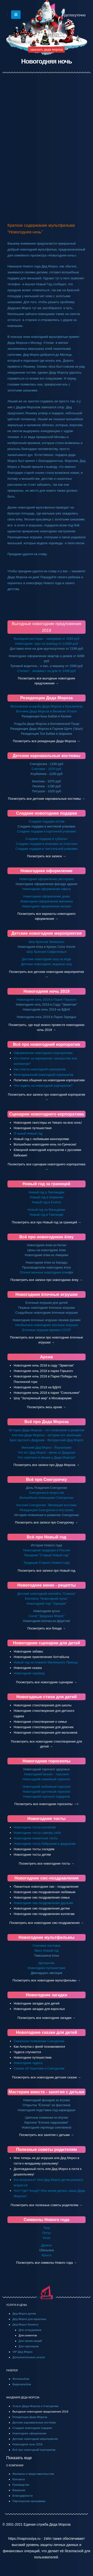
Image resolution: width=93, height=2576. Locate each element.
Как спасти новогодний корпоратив (40, 1069)
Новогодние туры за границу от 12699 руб (46, 643)
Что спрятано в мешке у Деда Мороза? (46, 1457)
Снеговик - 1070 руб (46, 769)
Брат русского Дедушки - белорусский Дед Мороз (46, 1440)
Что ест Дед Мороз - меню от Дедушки (46, 1452)
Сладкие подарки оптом (46, 821)
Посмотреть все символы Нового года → (46, 2262)
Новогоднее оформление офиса (46, 889)
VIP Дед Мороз (22, 2351)
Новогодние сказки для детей (46, 2032)
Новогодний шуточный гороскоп (46, 1791)
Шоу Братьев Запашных (46, 942)
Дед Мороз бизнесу (25, 2324)
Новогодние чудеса (28, 2063)
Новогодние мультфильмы (46, 1937)
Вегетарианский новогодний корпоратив (43, 1075)
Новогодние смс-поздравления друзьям (43, 1903)
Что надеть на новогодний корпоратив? (43, 1085)
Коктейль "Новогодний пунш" (46, 1598)
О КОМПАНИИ (14, 2465)
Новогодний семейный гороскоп (46, 1779)
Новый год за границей (46, 1183)
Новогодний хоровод (29, 1673)
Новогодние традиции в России (46, 1550)
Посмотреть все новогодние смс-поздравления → (46, 1923)
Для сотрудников (30, 2329)
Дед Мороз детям (24, 2313)
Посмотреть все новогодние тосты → (46, 1863)
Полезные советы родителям (46, 2149)
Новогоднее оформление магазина (46, 901)
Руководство (20, 2484)
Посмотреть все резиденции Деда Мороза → (46, 741)
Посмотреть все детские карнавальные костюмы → (46, 798)
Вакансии (18, 2490)
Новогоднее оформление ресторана (46, 879)
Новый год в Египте (46, 1202)
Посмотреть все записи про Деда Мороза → (47, 1465)
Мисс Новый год (46, 1950)
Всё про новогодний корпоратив (46, 1044)
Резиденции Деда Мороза (46, 698)
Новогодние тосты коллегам (35, 1827)
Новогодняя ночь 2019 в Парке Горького (46, 999)
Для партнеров (29, 2346)
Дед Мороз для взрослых (29, 2319)
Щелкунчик (46, 1963)
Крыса (46, 2255)
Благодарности (22, 2495)
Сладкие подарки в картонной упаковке (46, 831)
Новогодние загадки (46, 1995)
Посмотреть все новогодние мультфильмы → (47, 1980)
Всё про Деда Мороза (46, 1421)
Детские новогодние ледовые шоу (46, 964)
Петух (46, 2233)
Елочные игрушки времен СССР (46, 1330)
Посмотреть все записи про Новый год (46, 1570)
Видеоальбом (21, 2384)
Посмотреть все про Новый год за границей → (46, 1222)
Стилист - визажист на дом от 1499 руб (46, 671)
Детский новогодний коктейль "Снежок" (46, 1593)
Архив (46, 1357)
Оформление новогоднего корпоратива (43, 1053)
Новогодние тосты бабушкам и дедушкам (45, 1843)
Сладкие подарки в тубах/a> (46, 839)
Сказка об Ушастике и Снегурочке (39, 2068)
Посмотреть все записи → (46, 856)
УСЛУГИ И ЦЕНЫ (16, 2305)
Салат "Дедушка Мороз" (47, 1616)
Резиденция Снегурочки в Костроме (46, 1510)
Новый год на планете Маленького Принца (46, 1662)
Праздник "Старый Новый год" (46, 1555)
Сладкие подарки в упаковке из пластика (46, 844)
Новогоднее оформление (47, 870)
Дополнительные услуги (28, 2357)
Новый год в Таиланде (46, 1214)
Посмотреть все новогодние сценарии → (46, 1682)
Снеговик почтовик (46, 1945)
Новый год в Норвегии (46, 1197)
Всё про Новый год (46, 1537)
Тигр (46, 2228)
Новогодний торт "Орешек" (47, 1603)
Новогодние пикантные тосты (36, 1838)
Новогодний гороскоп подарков (46, 1796)
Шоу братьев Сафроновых (46, 952)
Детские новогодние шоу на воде (46, 959)
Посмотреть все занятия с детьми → (46, 2135)
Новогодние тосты (47, 1818)
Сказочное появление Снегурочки (39, 2041)
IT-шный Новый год (28, 1133)
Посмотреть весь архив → (46, 1407)
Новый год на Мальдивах (46, 1209)
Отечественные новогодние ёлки (44, 1272)
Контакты (18, 2479)
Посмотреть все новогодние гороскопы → (45, 1804)
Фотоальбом (20, 2378)
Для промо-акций (30, 2340)
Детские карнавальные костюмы (46, 755)
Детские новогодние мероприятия (46, 933)
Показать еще (19, 2458)
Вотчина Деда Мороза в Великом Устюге (46, 711)
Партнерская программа (28, 2501)
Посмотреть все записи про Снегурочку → (46, 1522)
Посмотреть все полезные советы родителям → (46, 2205)
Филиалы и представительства (33, 2473)
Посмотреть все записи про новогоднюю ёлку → (46, 1280)
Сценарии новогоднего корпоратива (46, 1114)
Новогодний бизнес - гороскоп (46, 1774)
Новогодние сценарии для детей (46, 1643)
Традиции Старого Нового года (46, 1562)
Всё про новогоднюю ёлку (46, 1237)
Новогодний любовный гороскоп (47, 1786)
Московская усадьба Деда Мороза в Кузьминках (46, 706)
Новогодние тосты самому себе (37, 1833)
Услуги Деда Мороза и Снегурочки (35, 2406)
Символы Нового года (46, 2219)
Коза (46, 2238)
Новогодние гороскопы (46, 1761)
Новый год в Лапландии (46, 1192)
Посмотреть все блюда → (46, 1628)
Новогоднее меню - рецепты (46, 1585)
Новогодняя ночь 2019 (47, 991)
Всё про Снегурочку (46, 1479)
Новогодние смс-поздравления (46, 1878)
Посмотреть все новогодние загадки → (46, 2018)
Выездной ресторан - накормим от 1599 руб (46, 638)
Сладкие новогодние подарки (46, 813)
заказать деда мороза (46, 49)
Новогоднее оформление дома (46, 896)
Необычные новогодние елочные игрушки (46, 1325)
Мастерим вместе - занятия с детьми (46, 2092)
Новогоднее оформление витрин (46, 906)
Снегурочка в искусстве (46, 1493)
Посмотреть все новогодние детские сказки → (46, 2077)
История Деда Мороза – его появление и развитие (46, 1430)
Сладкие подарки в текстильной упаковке (46, 849)
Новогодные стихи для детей (46, 1696)
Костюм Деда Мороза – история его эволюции (46, 1435)
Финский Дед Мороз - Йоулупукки (46, 1447)
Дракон (46, 2245)
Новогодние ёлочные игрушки (46, 1294)
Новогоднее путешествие (46, 1968)
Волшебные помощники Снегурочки (46, 1497)
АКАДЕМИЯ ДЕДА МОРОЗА (22, 2397)
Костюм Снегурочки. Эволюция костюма (46, 1505)
